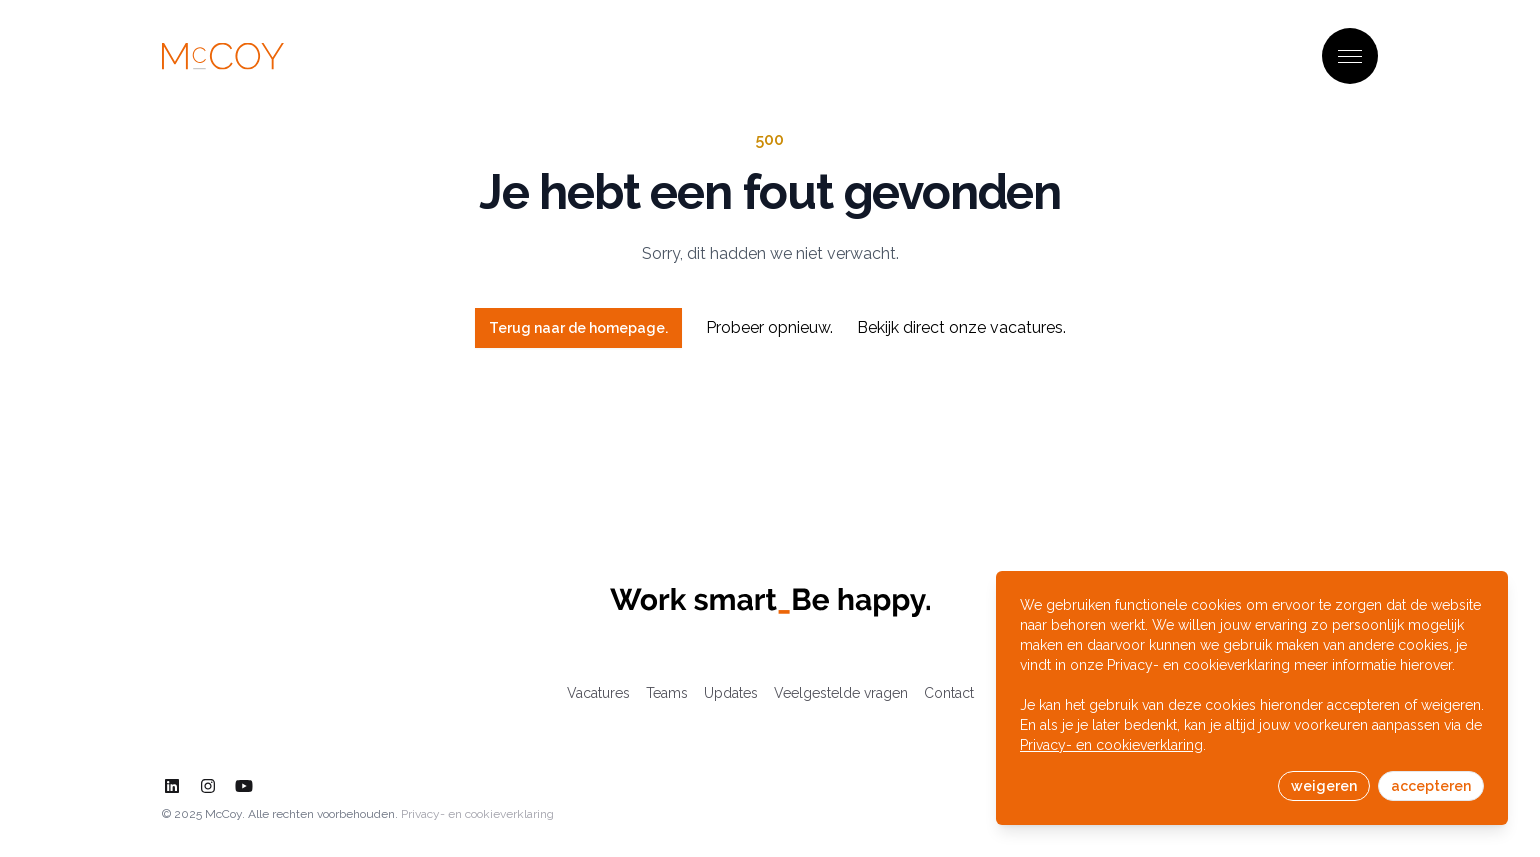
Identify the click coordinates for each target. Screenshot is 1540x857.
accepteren (1431, 786)
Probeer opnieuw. (769, 327)
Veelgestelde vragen (841, 693)
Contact (949, 693)
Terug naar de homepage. (578, 328)
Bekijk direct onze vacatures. (961, 327)
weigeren (1324, 786)
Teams (667, 693)
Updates (731, 693)
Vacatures (598, 693)
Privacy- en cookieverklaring (477, 814)
